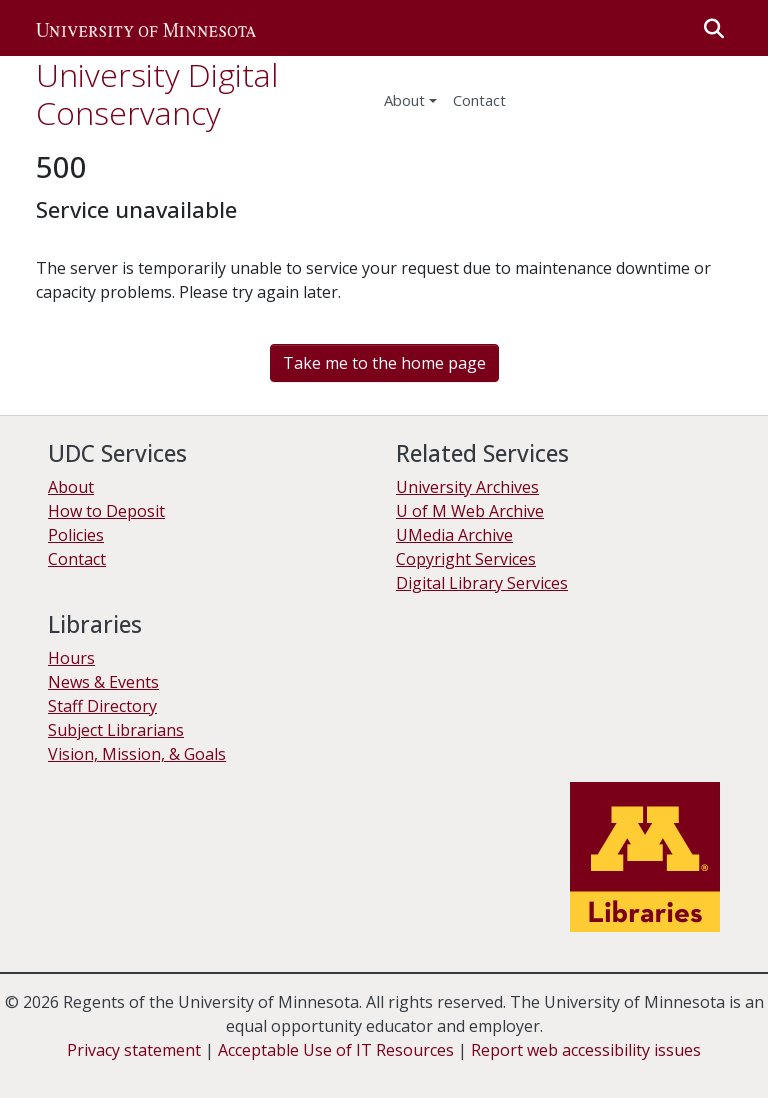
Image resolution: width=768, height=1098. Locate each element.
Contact (77, 559)
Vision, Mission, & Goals (137, 754)
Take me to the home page (384, 363)
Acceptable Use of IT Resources (336, 1050)
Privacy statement (134, 1050)
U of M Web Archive (470, 511)
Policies (76, 535)
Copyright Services (466, 559)
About (404, 100)
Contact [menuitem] (479, 100)
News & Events (103, 682)
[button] (146, 28)
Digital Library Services (482, 583)
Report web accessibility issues (586, 1050)
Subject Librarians (116, 730)
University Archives (467, 487)
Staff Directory (102, 706)
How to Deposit (106, 511)
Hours (71, 658)
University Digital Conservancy (157, 93)
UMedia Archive (454, 535)
